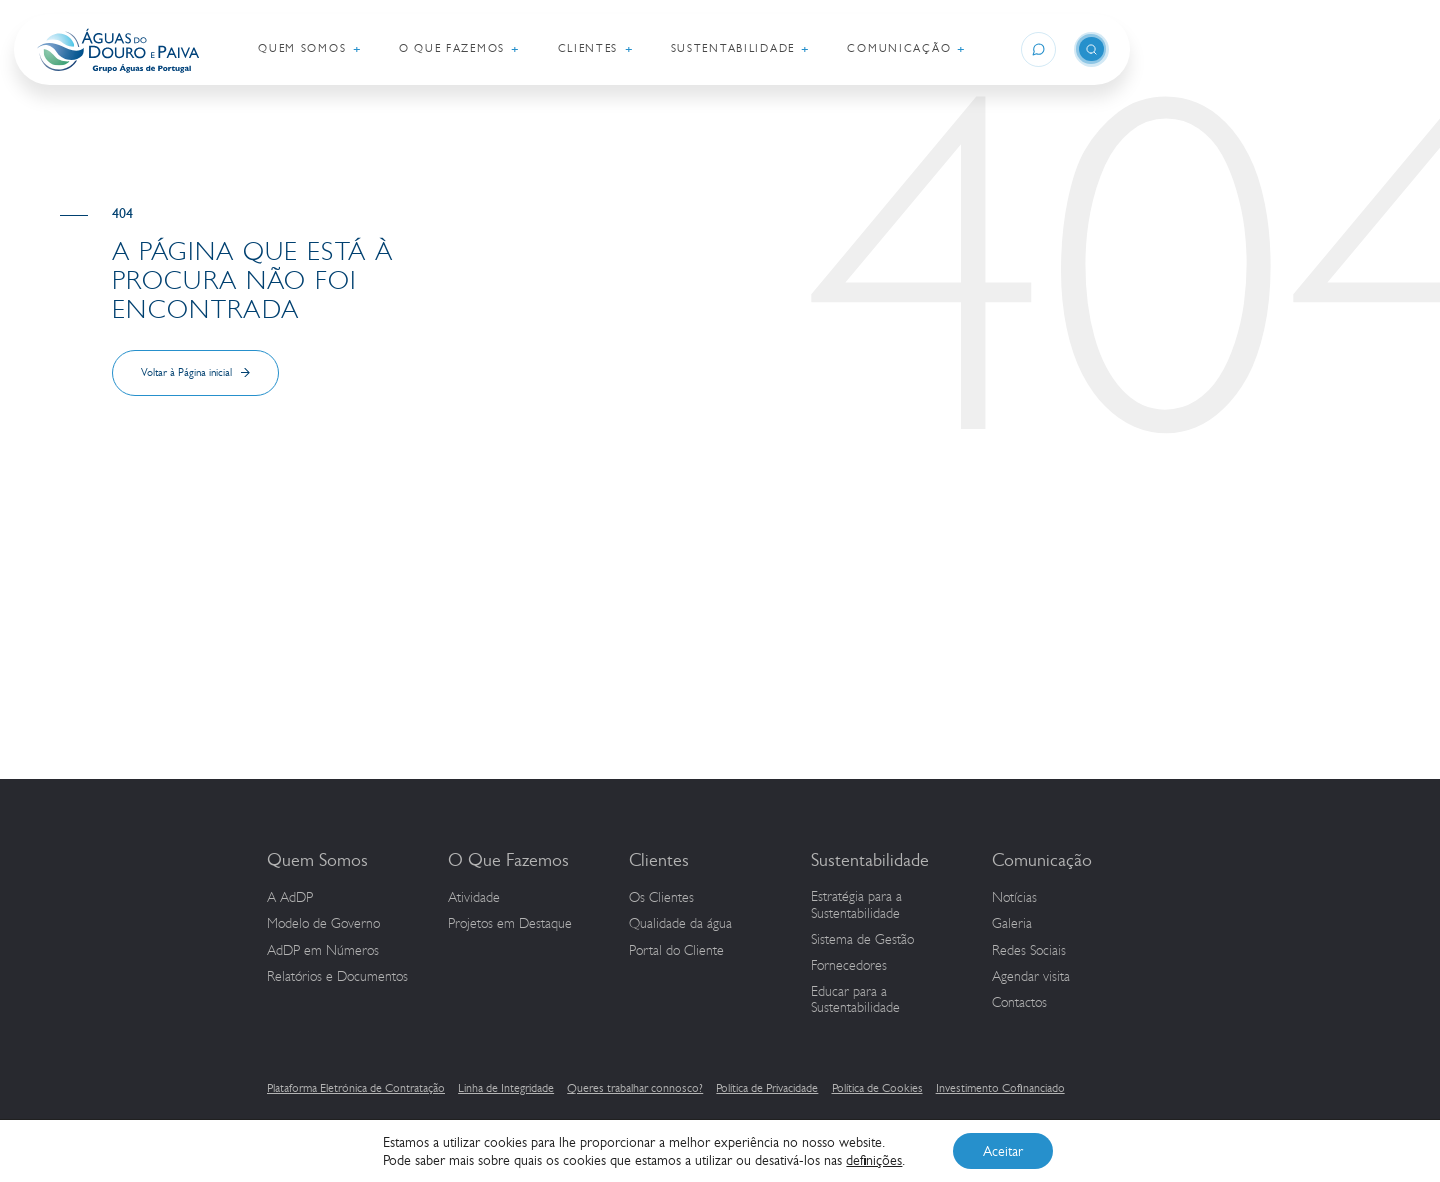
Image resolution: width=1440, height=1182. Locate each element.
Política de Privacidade (767, 1088)
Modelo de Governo (323, 924)
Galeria (1012, 924)
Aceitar (1003, 1151)
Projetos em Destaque (510, 924)
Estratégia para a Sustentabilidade (856, 905)
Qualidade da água (680, 924)
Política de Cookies (877, 1088)
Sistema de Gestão (862, 940)
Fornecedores (849, 966)
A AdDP (290, 898)
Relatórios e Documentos (337, 977)
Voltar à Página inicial (186, 372)
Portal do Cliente (676, 951)
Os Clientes (661, 898)
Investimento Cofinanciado (1000, 1088)
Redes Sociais (1029, 951)
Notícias (1014, 898)
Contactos (1019, 1003)
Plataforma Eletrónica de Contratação (356, 1088)
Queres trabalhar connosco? (635, 1088)
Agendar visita (1031, 977)
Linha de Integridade (506, 1088)
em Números (323, 951)
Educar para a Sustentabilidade (855, 1000)
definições (874, 1160)
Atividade (474, 898)
